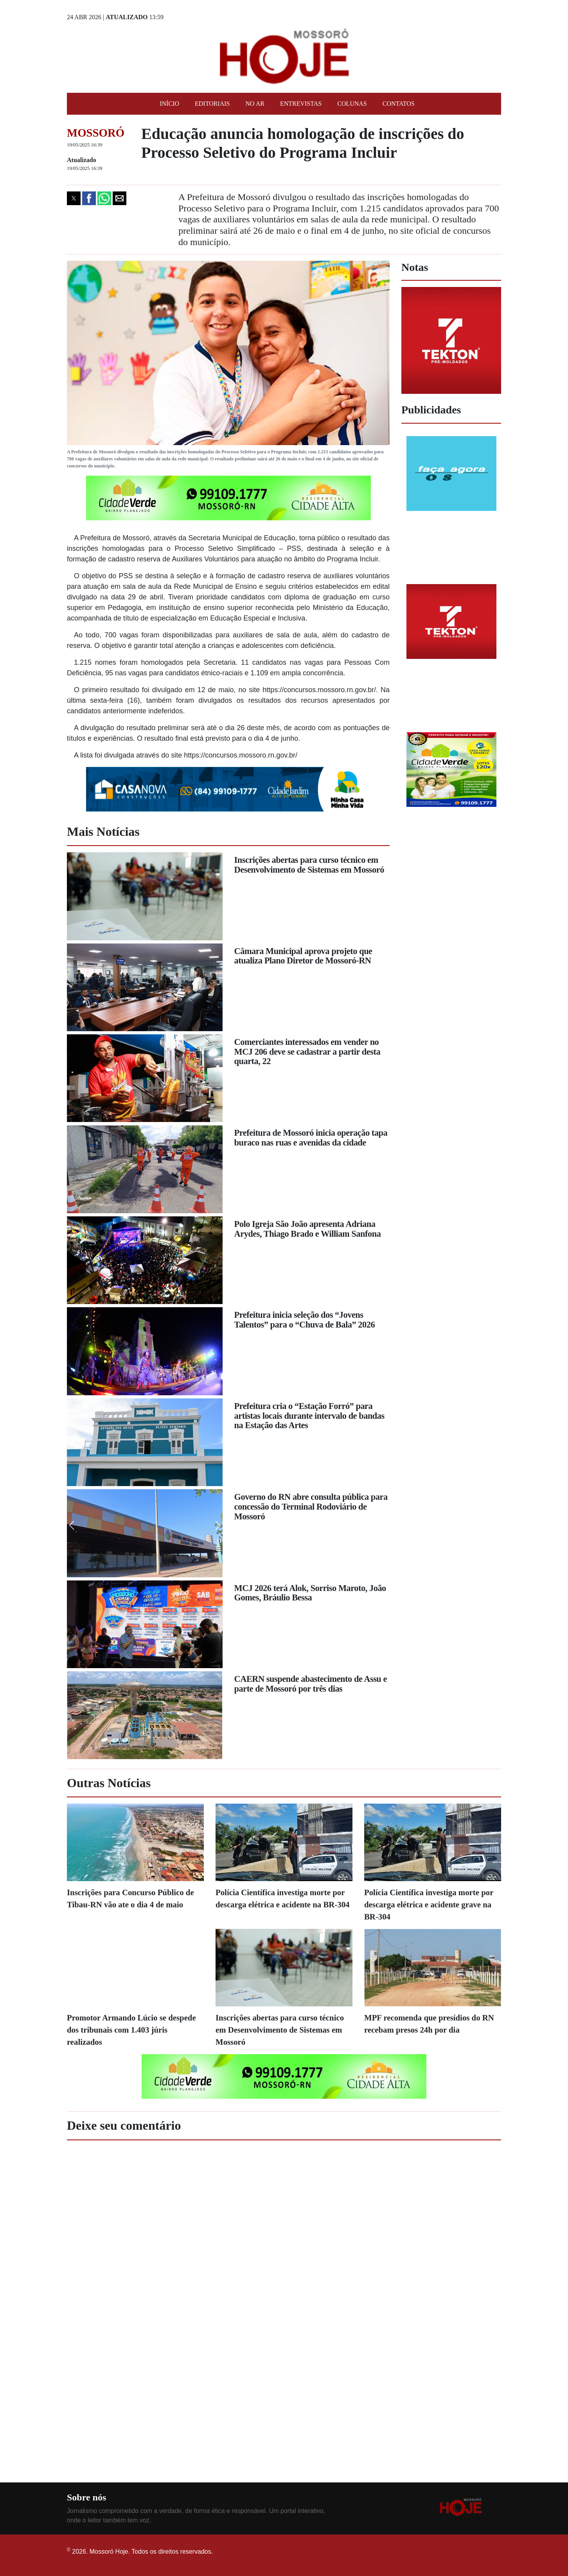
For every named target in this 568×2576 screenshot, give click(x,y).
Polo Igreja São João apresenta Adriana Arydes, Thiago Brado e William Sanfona (307, 1229)
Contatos (399, 103)
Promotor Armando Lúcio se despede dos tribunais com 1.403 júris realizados (131, 2029)
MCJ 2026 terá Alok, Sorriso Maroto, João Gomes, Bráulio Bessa (310, 1593)
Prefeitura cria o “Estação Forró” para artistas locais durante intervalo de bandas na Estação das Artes (309, 1415)
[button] (74, 198)
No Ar (254, 103)
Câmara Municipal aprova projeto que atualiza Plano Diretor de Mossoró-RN (303, 956)
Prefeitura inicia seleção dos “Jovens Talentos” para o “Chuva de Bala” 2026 (304, 1319)
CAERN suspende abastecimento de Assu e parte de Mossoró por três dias (310, 1684)
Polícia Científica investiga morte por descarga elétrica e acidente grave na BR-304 (428, 1904)
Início (169, 103)
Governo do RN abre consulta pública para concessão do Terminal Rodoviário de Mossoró (311, 1506)
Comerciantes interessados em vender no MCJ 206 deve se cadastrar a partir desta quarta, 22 (307, 1051)
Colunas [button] (352, 103)
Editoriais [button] (212, 103)
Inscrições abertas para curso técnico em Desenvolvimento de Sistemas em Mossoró (309, 865)
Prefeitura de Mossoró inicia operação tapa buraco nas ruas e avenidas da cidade (311, 1137)
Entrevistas (301, 103)
